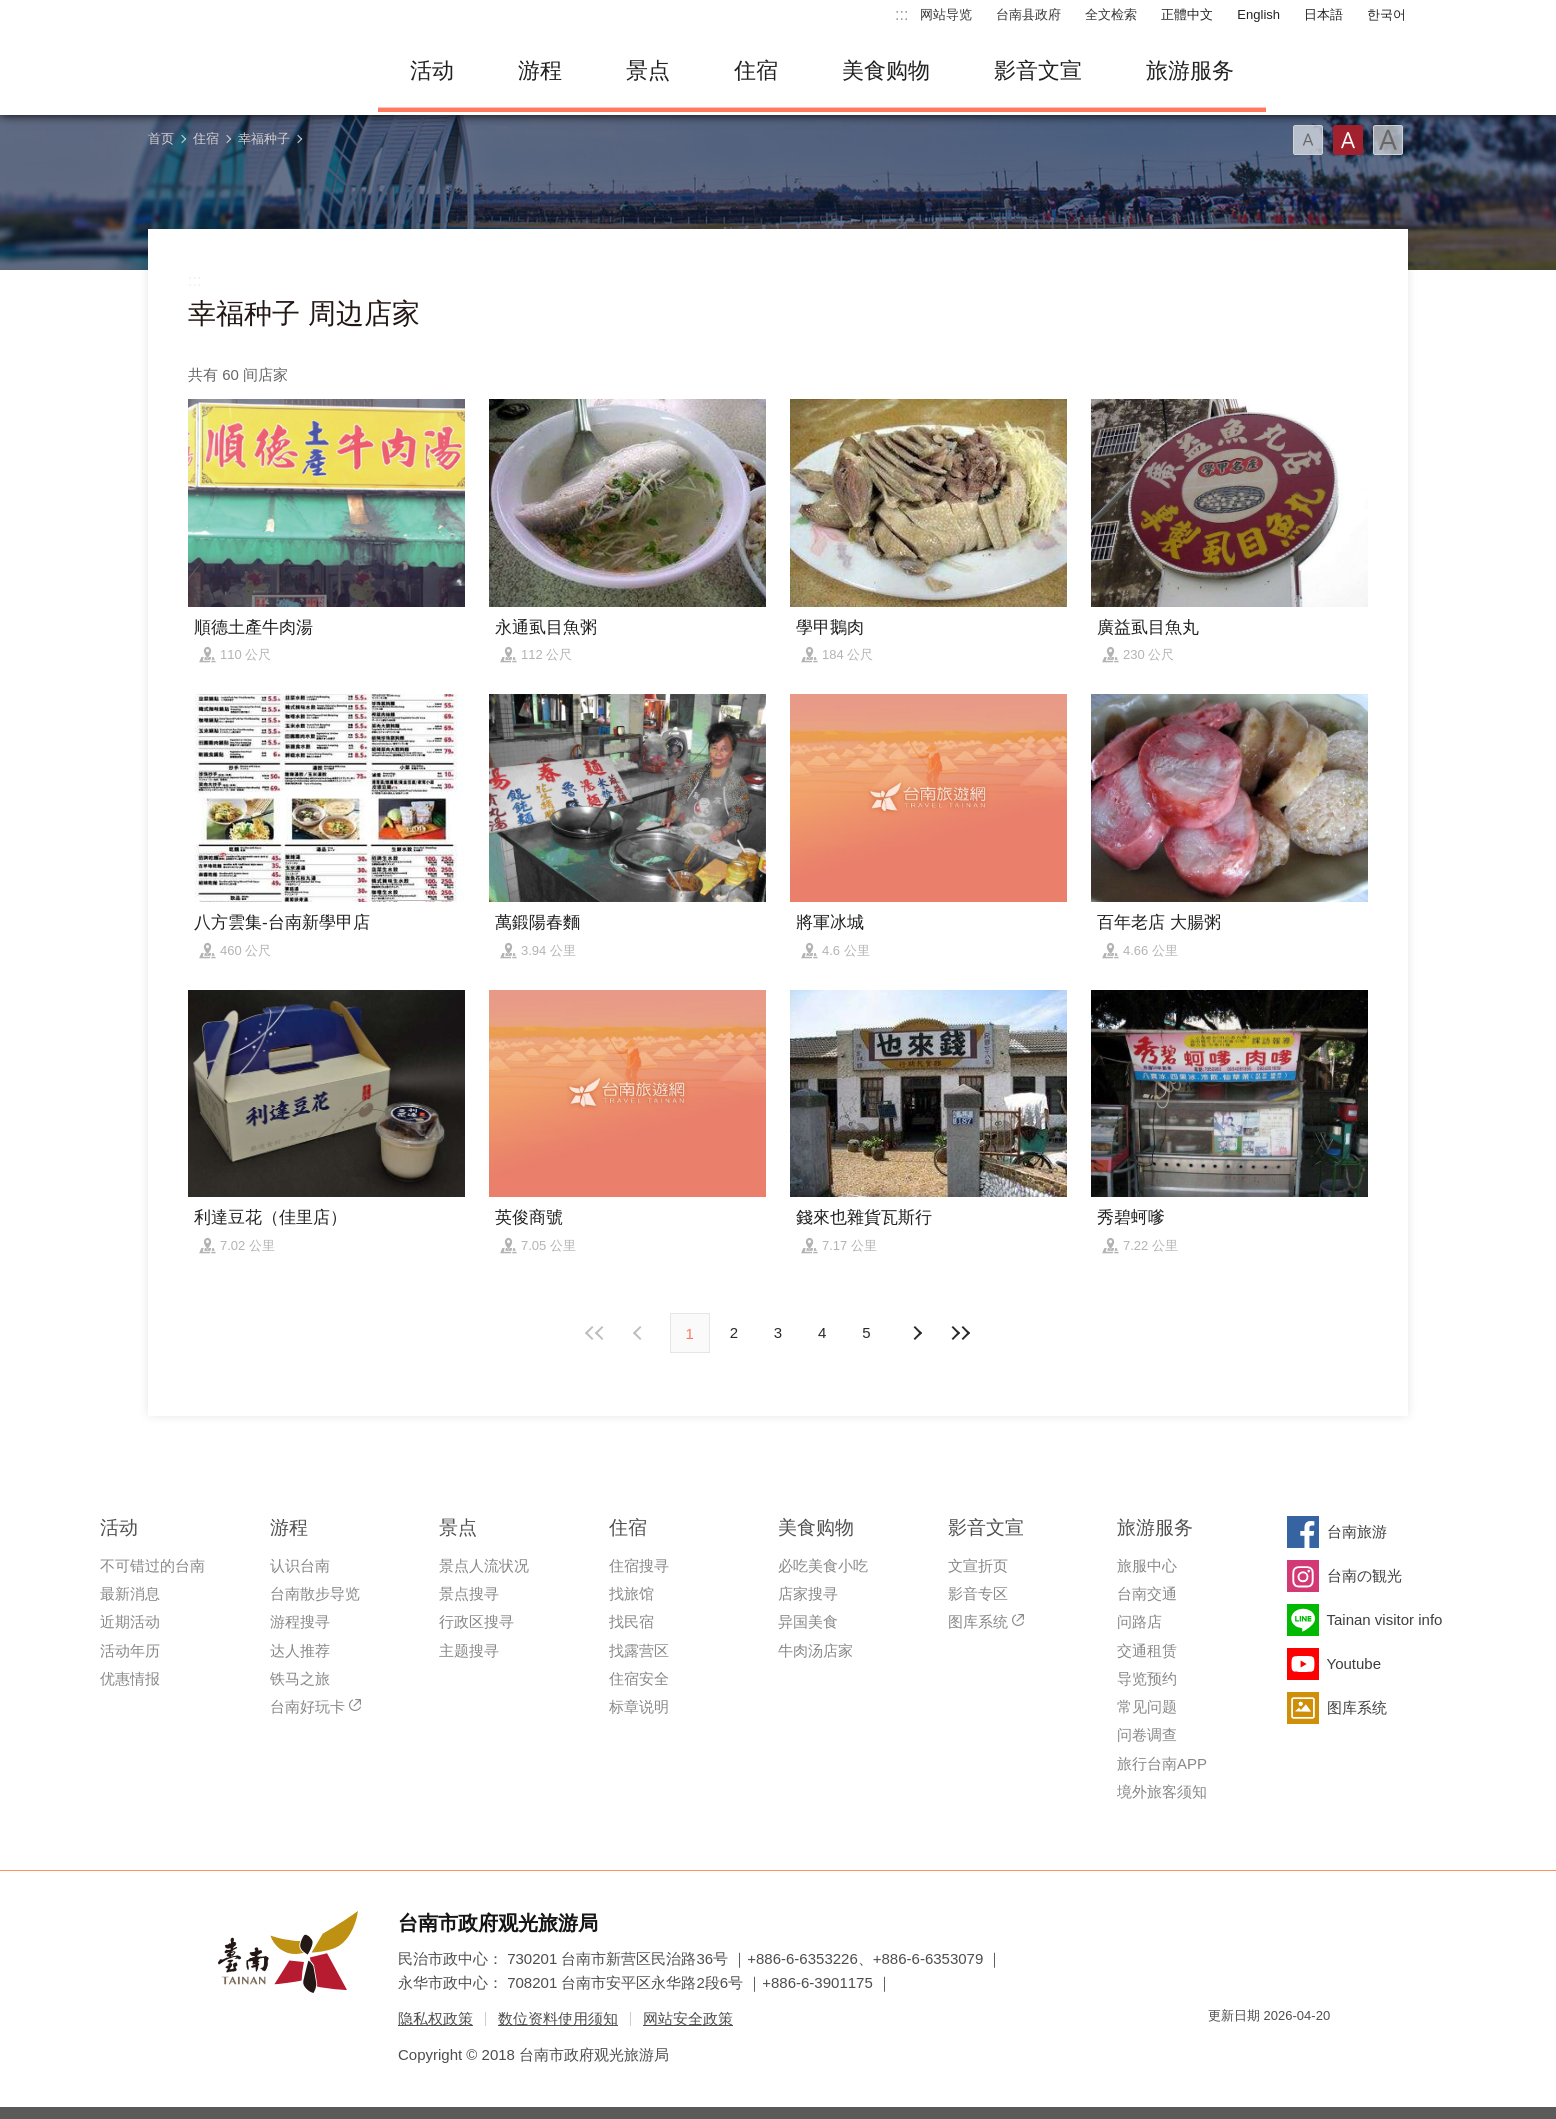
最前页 (595, 1333)
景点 (648, 70)
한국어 (1386, 14)
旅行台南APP (1162, 1763)
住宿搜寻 (639, 1565)
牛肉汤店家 (815, 1650)
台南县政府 (1028, 14)
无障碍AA (1294, 2051)
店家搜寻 (808, 1593)
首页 (161, 138)
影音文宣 (1038, 70)
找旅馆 (631, 1593)
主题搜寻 (469, 1650)
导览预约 (1147, 1678)
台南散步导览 (315, 1593)
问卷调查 (1147, 1734)
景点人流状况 (484, 1565)
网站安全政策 (688, 2018)
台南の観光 (1364, 1575)
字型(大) (1388, 140)
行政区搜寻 (476, 1621)
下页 (640, 1333)
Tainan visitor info (1385, 1619)
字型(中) (1348, 140)
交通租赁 (1147, 1650)
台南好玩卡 (307, 1706)
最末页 (961, 1333)
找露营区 (639, 1650)
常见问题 (1147, 1706)
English (1258, 14)
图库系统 (978, 1621)
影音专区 (978, 1593)
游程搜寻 (300, 1621)
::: (901, 14)
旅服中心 (1147, 1565)
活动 (432, 70)
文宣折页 (978, 1565)
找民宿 (631, 1621)
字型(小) (1308, 140)
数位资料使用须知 (558, 2018)
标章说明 (639, 1706)
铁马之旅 (300, 1678)
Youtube (1354, 1663)
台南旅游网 (248, 71)
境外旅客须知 (1162, 1791)
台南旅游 (1357, 1531)
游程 (540, 70)
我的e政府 (1223, 2051)
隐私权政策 (435, 2018)
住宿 (756, 70)
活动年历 (130, 1650)
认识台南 (300, 1565)
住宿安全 (639, 1678)
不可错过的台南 (152, 1565)
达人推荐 (300, 1650)
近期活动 (130, 1621)
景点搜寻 (469, 1593)
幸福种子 (264, 138)
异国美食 (808, 1621)
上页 (916, 1333)
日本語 (1323, 14)
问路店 (1139, 1621)
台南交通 (1147, 1593)
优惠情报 (130, 1678)
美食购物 (886, 70)
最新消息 (130, 1593)
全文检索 (1111, 14)
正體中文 (1187, 14)
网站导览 (946, 14)
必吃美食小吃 (823, 1565)
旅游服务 (1190, 70)
